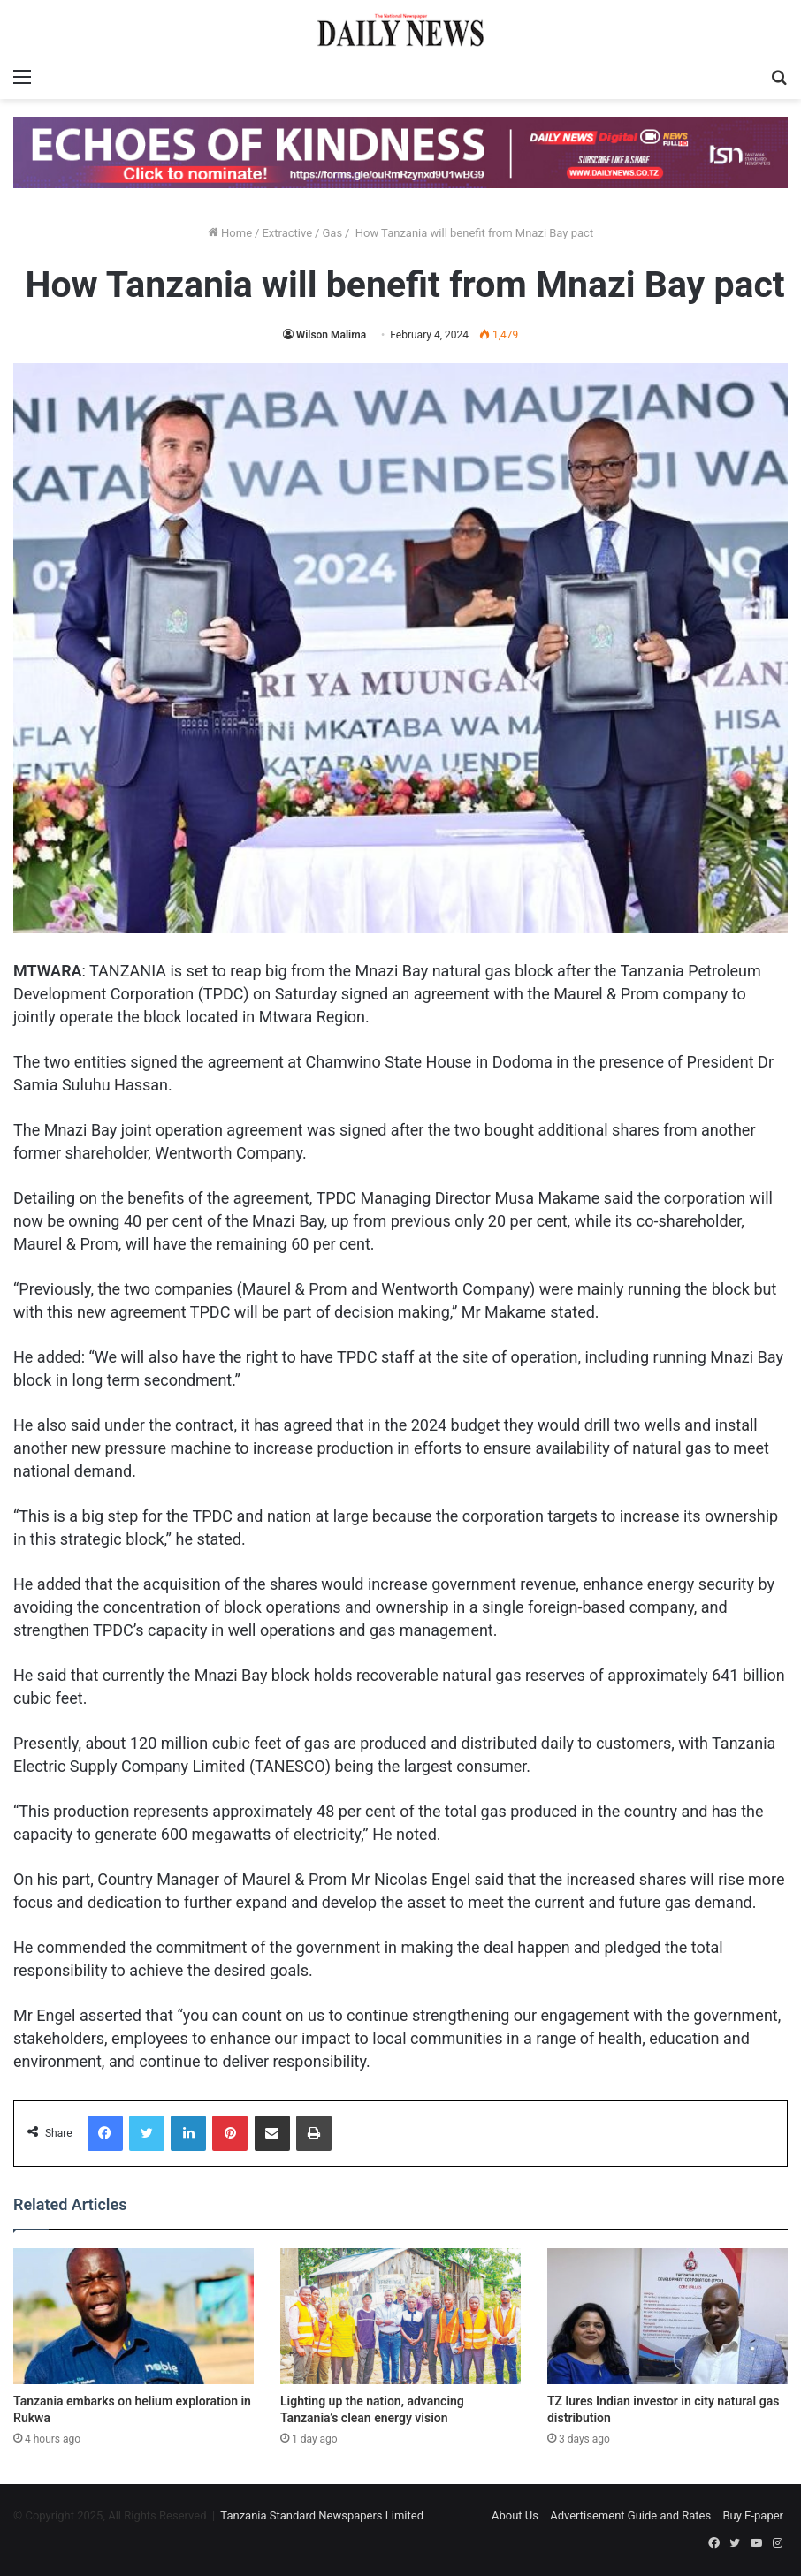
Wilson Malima (331, 335)
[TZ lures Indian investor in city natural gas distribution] (667, 2315)
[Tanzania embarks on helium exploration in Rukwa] (133, 2315)
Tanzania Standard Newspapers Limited (321, 2515)
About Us (515, 2515)
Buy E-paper (752, 2515)
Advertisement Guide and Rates (630, 2515)
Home (230, 232)
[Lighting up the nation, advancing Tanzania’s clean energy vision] (400, 2315)
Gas (332, 232)
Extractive (287, 232)
